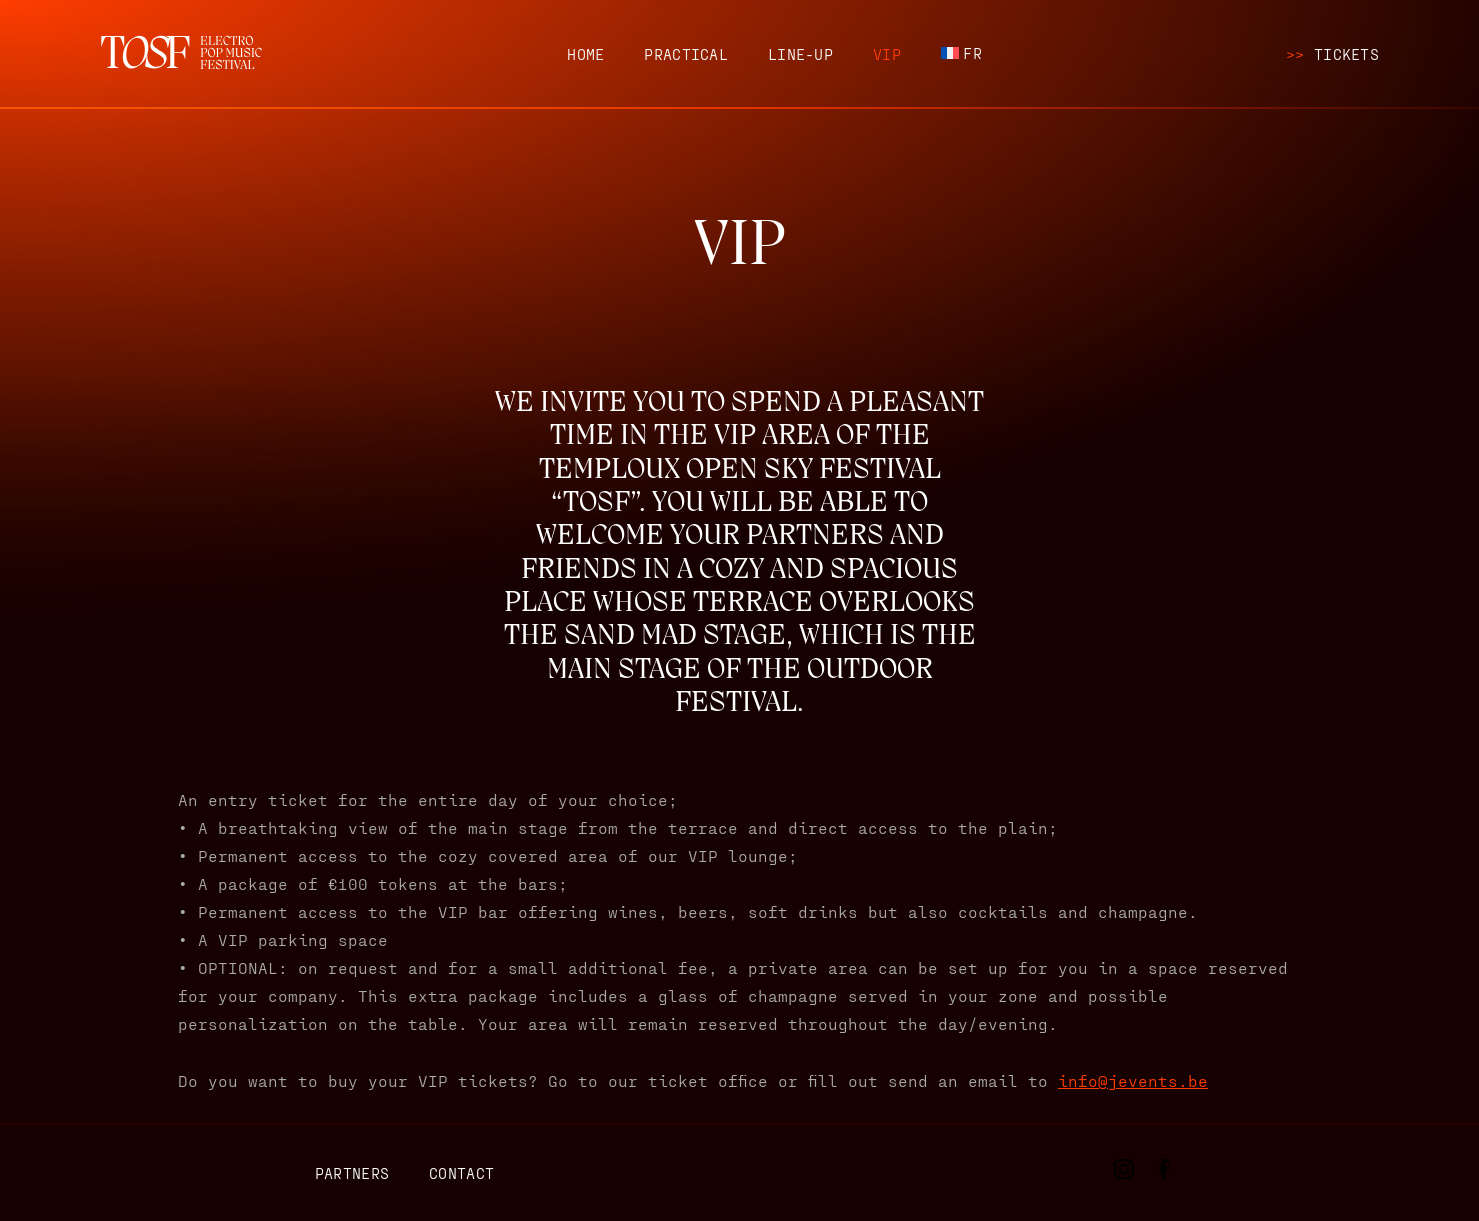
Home (585, 54)
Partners (352, 1173)
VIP (887, 54)
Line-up (800, 54)
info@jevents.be (1133, 1080)
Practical (686, 54)
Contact (461, 1173)
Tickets (1332, 54)
